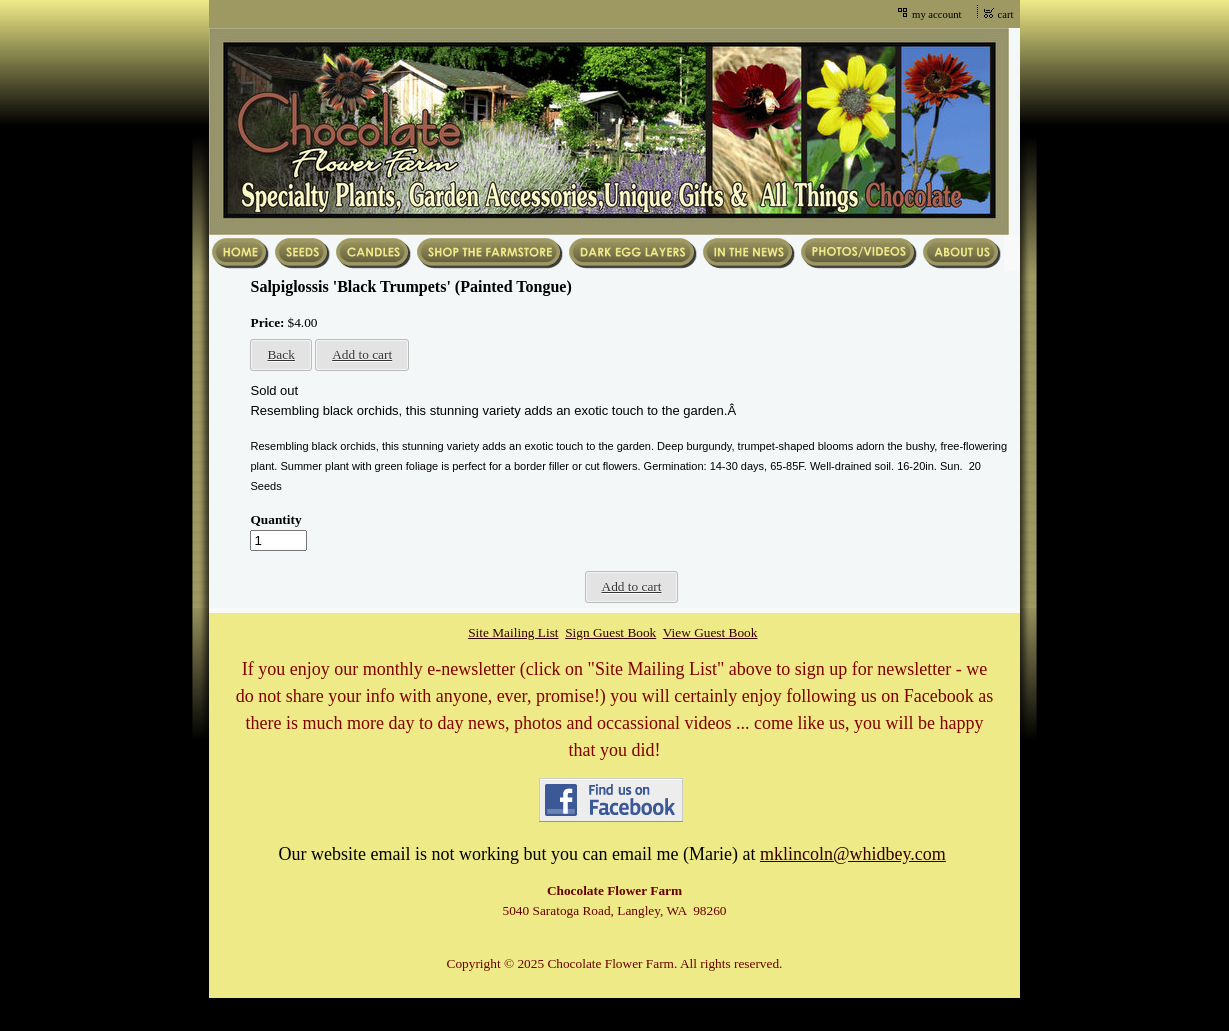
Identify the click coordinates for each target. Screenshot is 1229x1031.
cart (1006, 14)
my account (936, 14)
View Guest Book (710, 632)
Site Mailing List (513, 632)
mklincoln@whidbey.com (853, 854)
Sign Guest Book (610, 632)
